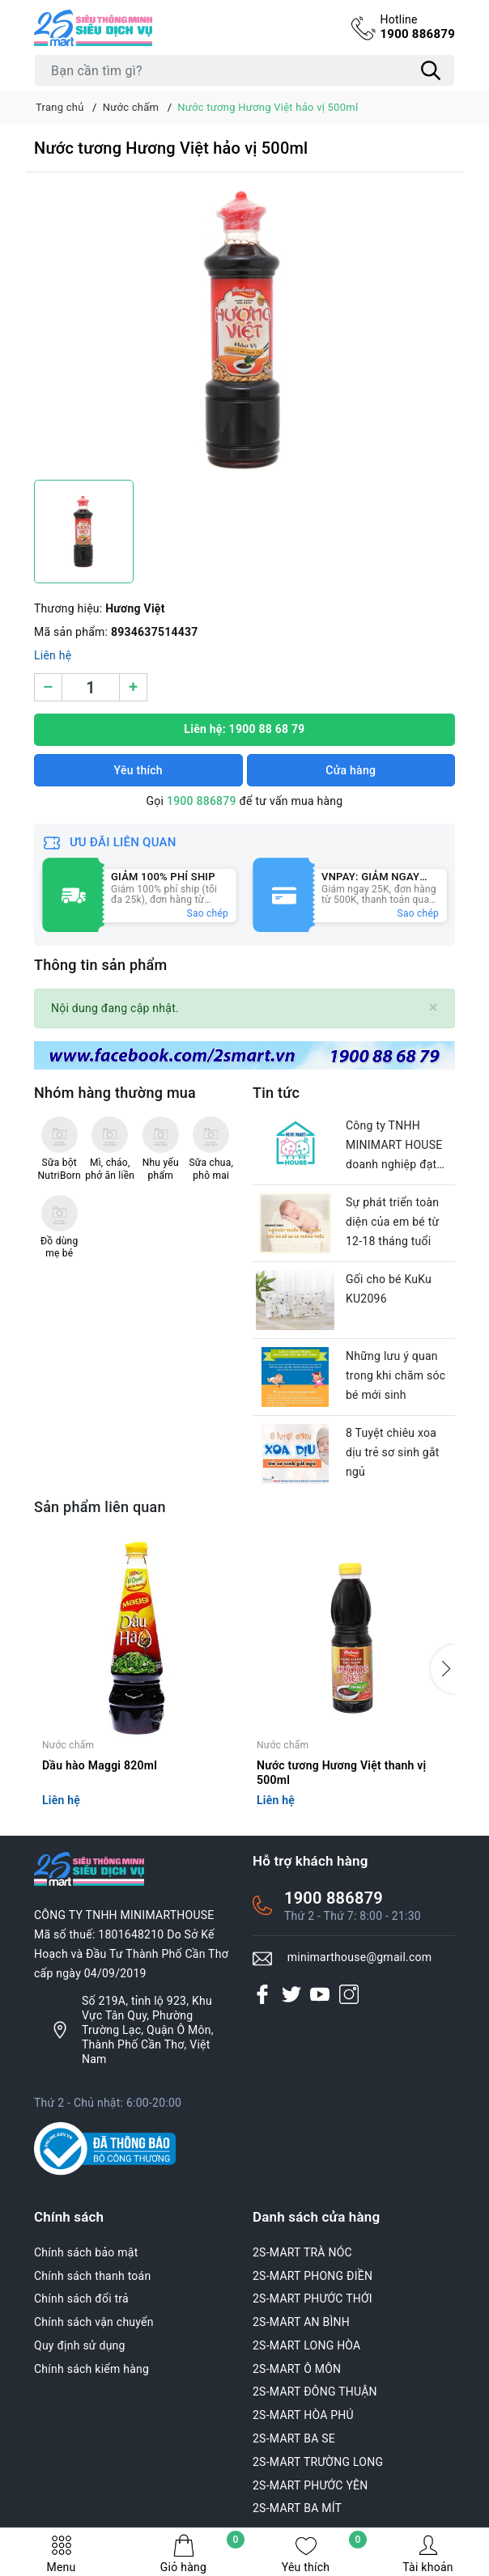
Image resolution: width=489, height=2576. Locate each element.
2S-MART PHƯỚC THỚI (312, 2298)
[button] (443, 1669)
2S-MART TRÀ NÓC (302, 2252)
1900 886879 (417, 26)
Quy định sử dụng (79, 2345)
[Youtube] (320, 1994)
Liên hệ (52, 655)
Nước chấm (68, 1745)
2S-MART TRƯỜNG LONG (318, 2461)
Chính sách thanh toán (92, 2275)
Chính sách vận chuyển (94, 2321)
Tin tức (276, 1092)
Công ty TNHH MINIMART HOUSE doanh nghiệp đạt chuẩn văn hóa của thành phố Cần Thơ (395, 1146)
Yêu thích (324, 2554)
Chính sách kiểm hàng (91, 2368)
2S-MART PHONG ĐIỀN (312, 2275)
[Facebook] (262, 1994)
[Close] (433, 1007)
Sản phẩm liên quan (100, 1506)
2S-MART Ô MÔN (297, 2368)
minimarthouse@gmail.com (359, 1957)
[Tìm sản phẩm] (244, 70)
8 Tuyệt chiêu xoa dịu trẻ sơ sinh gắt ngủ (393, 1452)
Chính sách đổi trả (81, 2298)
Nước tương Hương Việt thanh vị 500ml (342, 1772)
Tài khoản (427, 2554)
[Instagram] (349, 1994)
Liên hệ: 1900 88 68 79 (244, 728)
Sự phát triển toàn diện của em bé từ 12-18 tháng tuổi (392, 1222)
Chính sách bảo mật (86, 2252)
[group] (244, 330)
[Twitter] (291, 1994)
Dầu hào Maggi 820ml (99, 1765)
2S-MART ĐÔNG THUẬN (315, 2391)
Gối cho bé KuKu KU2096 (389, 1289)
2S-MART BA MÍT (297, 2508)
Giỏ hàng (202, 2554)
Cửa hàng (350, 770)
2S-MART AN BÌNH (301, 2321)
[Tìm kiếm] (431, 70)
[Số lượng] (90, 687)
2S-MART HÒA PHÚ (303, 2415)
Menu (60, 2554)
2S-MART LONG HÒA (307, 2345)
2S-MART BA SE (294, 2438)
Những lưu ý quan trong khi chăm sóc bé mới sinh (395, 1375)
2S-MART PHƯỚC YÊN (310, 2485)
